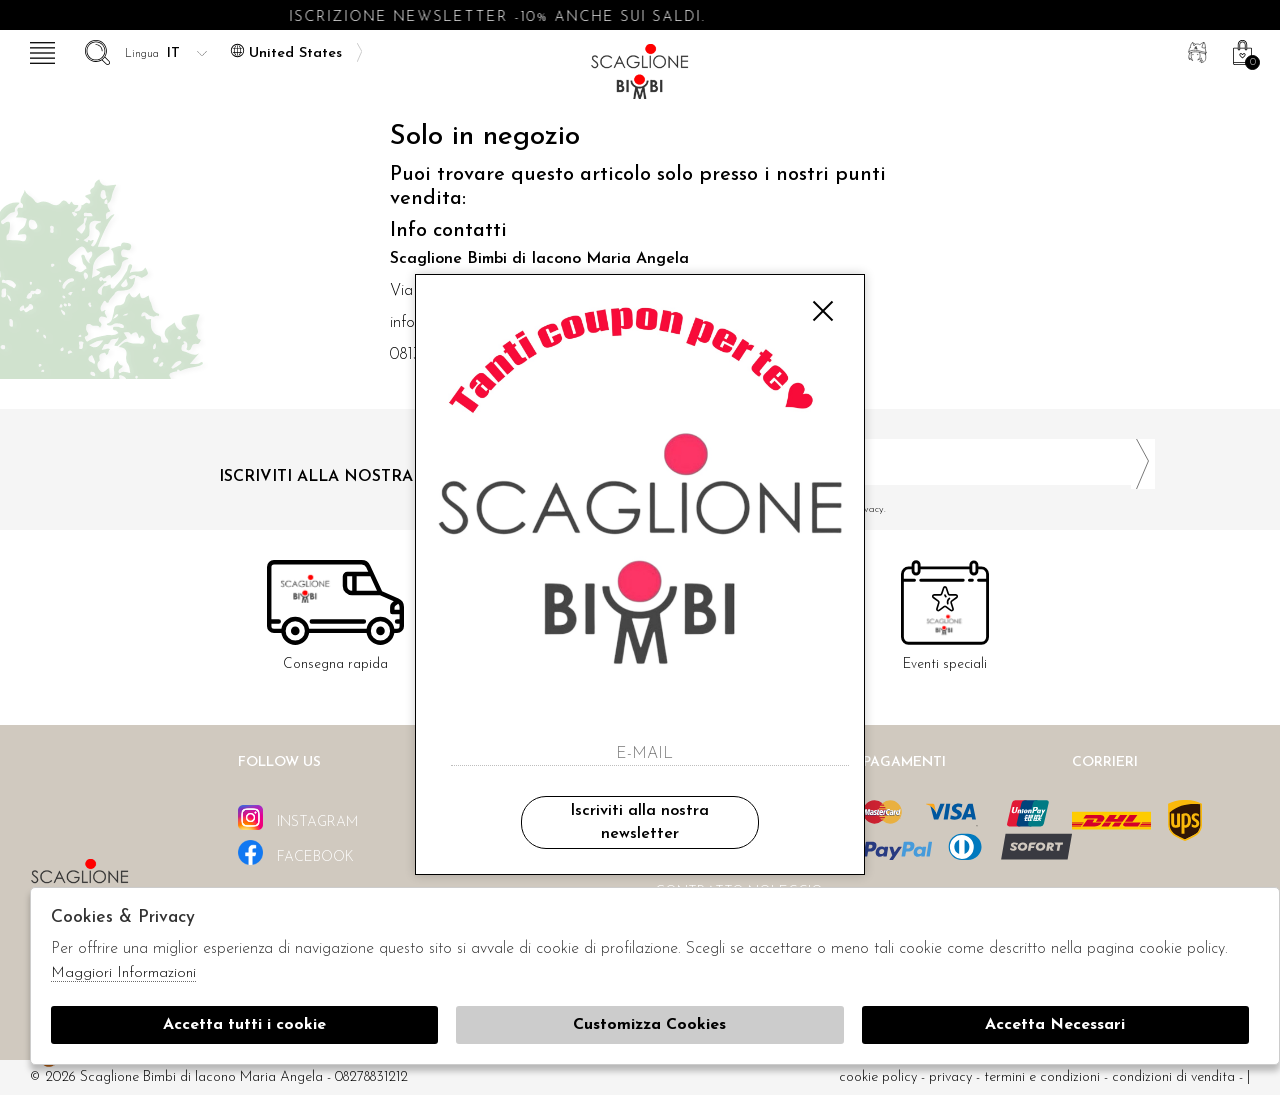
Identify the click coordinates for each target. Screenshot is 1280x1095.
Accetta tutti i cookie (244, 1025)
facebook (296, 852)
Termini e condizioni (1042, 1077)
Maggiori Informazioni (123, 973)
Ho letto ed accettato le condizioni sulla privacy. (905, 509)
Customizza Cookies (649, 1025)
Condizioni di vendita (1173, 1077)
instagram (298, 817)
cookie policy (878, 1077)
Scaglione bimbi (640, 77)
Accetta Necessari (1055, 1025)
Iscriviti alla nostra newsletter (639, 822)
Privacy (950, 1077)
